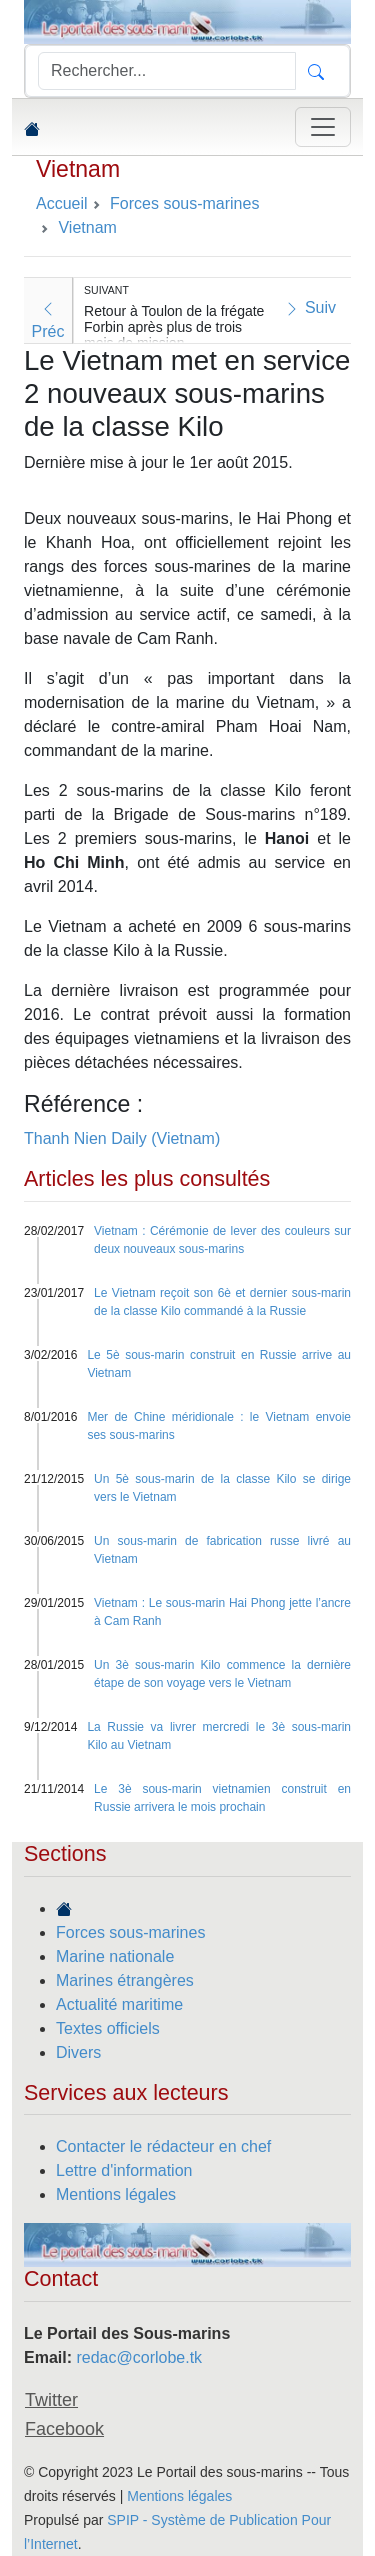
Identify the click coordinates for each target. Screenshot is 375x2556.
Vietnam (78, 169)
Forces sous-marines (130, 1932)
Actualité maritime (119, 2004)
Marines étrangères (125, 1980)
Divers (78, 2052)
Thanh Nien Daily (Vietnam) (122, 1138)
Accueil (62, 203)
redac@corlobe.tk (139, 2357)
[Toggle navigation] (323, 127)
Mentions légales (116, 2194)
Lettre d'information (124, 2170)
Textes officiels (108, 2028)
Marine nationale (115, 1956)
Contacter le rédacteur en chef (163, 2146)
